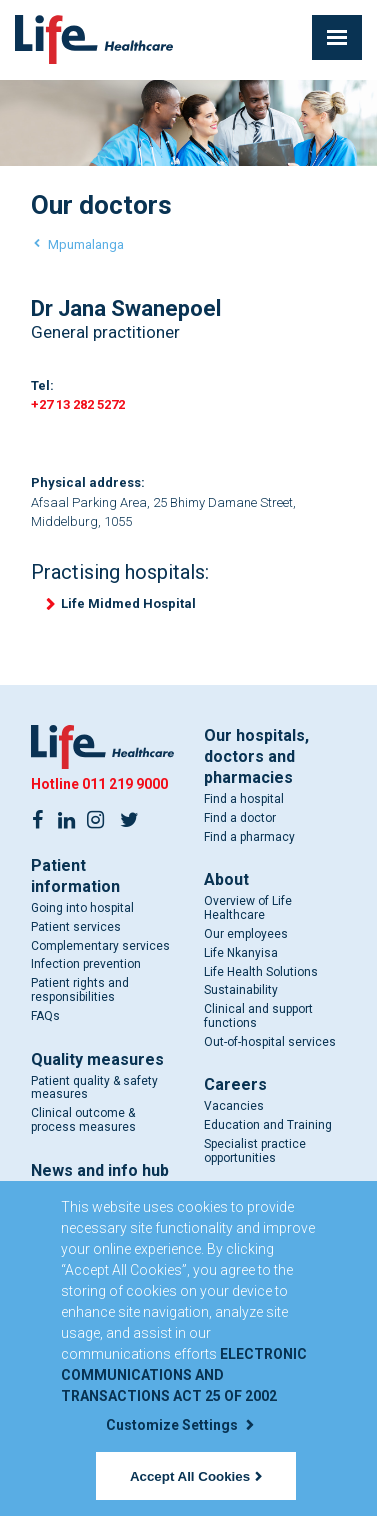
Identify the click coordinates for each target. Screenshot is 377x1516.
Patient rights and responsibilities (80, 990)
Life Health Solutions (261, 972)
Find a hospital (244, 799)
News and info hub (100, 1170)
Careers (235, 1085)
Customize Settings (180, 1425)
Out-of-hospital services (270, 1042)
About (226, 879)
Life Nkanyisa (241, 953)
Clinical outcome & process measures (83, 1120)
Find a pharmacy (249, 837)
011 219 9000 (125, 784)
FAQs (45, 1016)
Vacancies (234, 1107)
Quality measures (97, 1059)
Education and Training (268, 1125)
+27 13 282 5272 (78, 404)
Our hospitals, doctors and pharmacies (256, 756)
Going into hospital (82, 908)
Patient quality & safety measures (94, 1088)
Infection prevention (86, 964)
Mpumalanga (86, 244)
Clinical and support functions (258, 1016)
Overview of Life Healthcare (248, 908)
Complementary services (100, 946)
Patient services (76, 927)
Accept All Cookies (196, 1476)
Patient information (75, 876)
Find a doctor (240, 818)
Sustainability (241, 990)
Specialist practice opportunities (255, 1151)
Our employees (246, 934)
